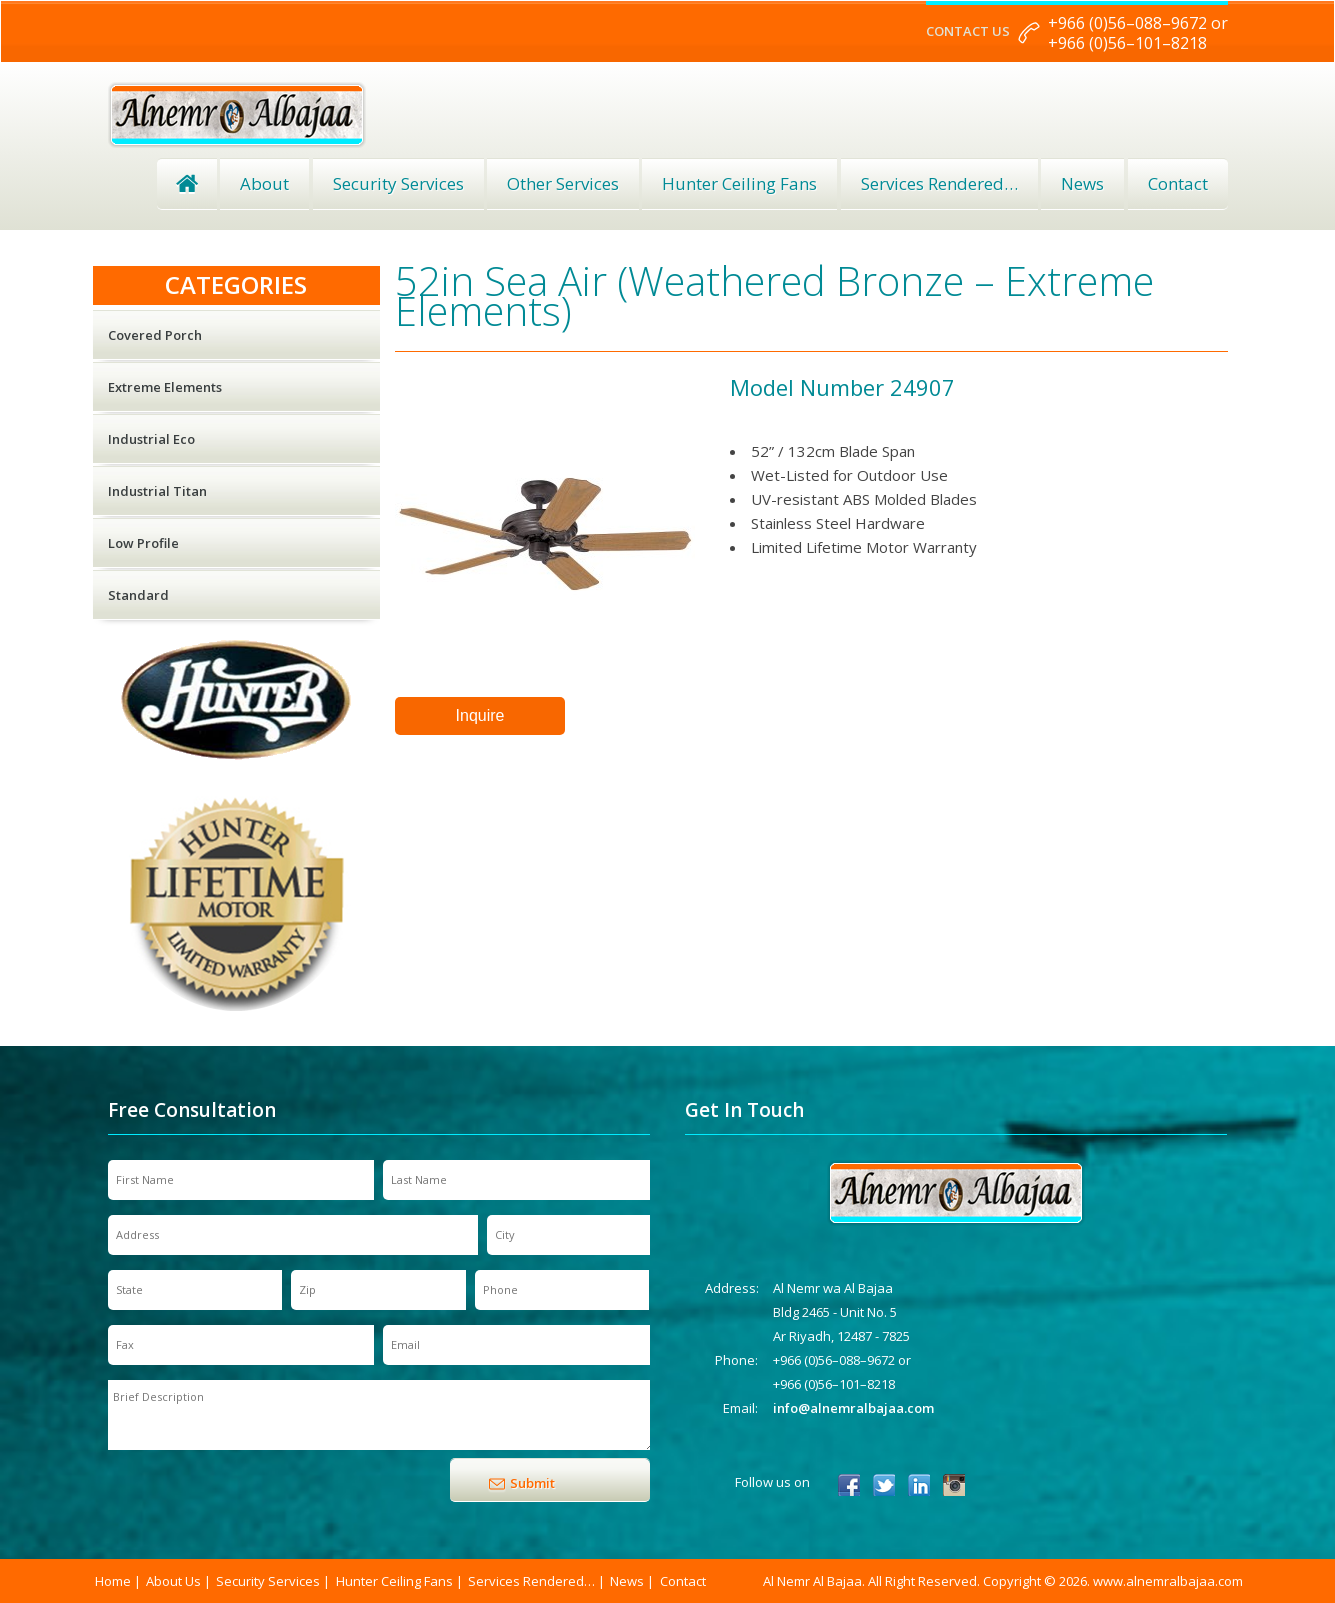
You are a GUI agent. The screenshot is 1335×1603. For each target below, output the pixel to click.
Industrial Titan (157, 491)
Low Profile (143, 543)
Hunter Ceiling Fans (739, 183)
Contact (1178, 183)
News (1082, 183)
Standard (138, 595)
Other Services (563, 183)
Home (187, 184)
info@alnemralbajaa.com (853, 1408)
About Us (173, 1581)
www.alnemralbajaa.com (1168, 1581)
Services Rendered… (531, 1581)
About (264, 183)
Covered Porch (155, 335)
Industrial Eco (151, 439)
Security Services (398, 183)
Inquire (480, 715)
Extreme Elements (165, 387)
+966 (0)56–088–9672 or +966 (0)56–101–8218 (1138, 33)
